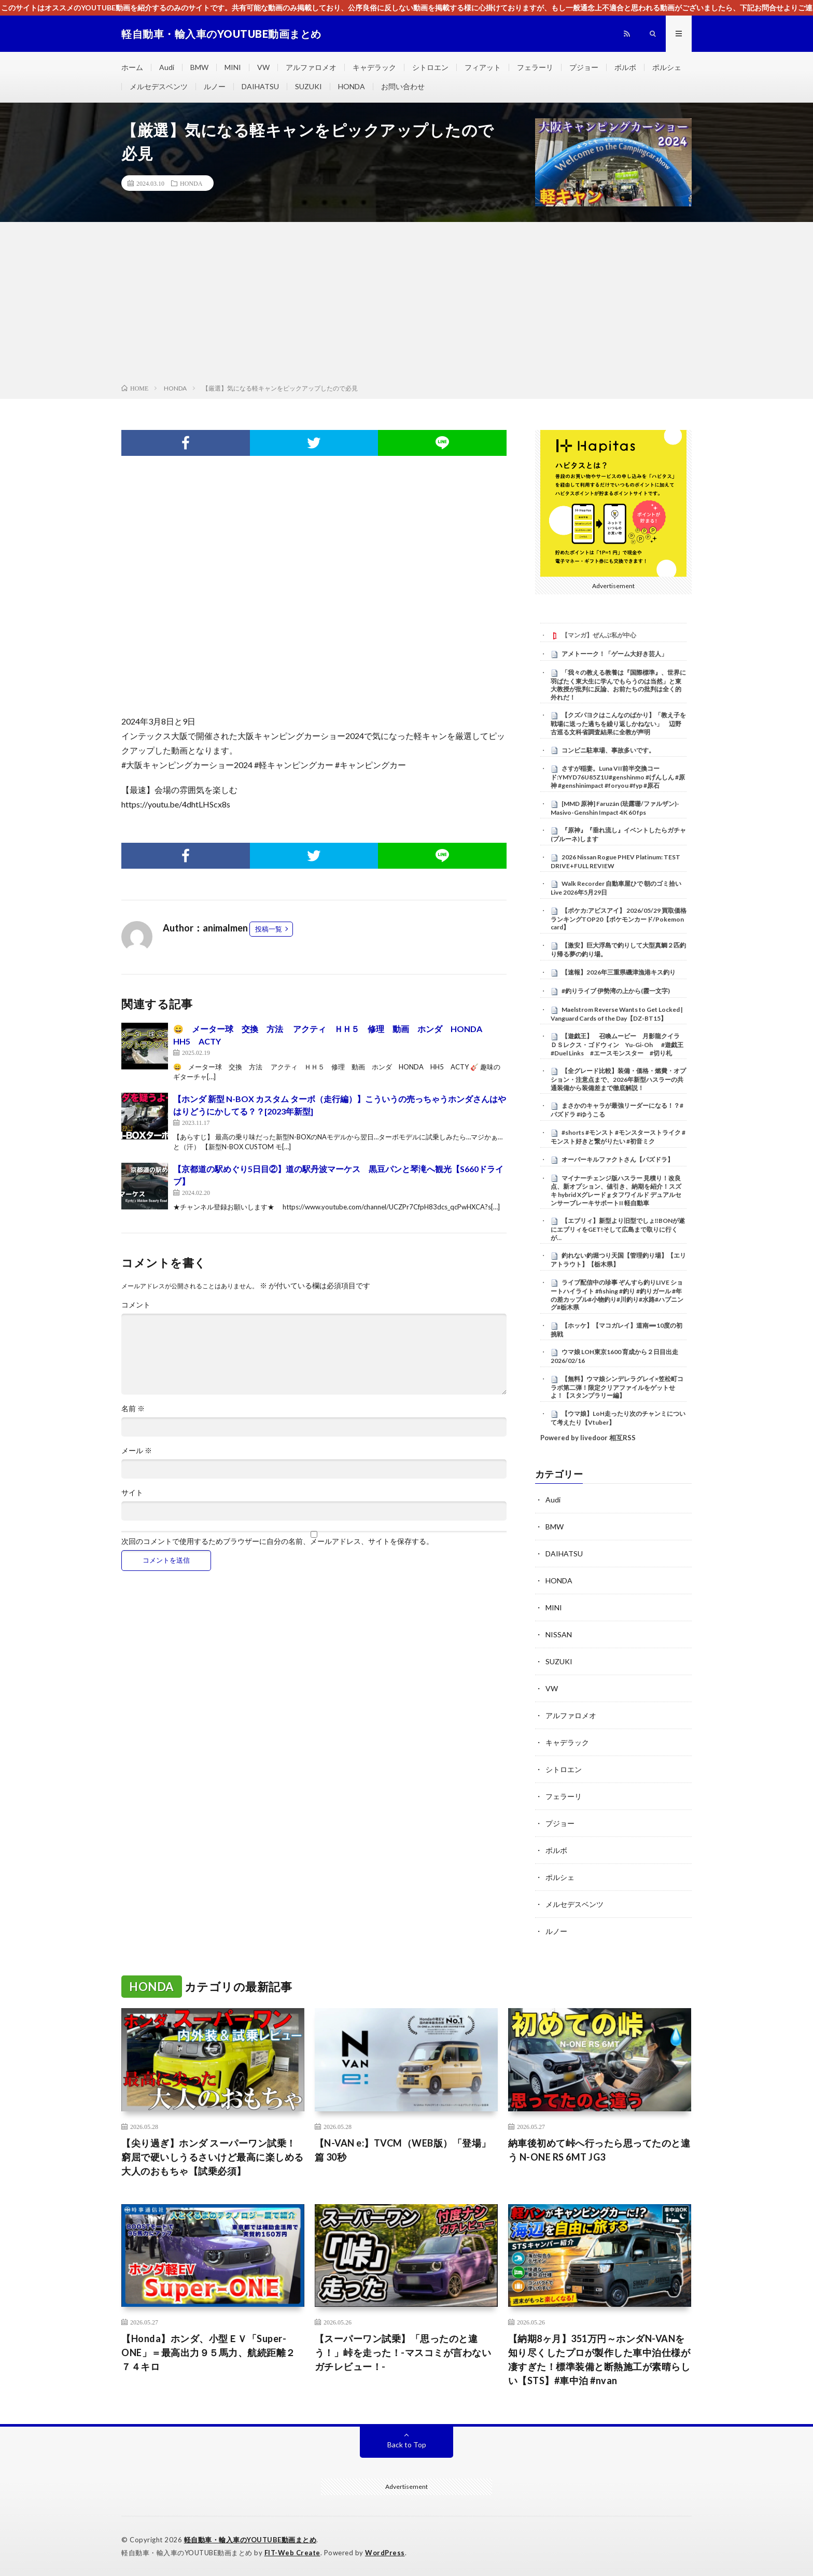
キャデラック (374, 67)
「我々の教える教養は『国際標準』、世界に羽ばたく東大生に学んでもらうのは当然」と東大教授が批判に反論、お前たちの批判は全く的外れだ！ (618, 685)
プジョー (583, 67)
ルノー (215, 86)
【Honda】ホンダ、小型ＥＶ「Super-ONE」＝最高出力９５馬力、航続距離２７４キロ (208, 2352)
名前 (133, 1408)
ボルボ (625, 67)
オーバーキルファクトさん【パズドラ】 (618, 1159)
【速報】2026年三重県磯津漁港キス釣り (619, 972)
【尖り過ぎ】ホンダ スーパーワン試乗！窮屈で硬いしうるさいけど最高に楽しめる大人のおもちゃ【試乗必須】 (212, 2157)
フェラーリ (535, 67)
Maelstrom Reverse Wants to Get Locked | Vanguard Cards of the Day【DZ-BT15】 (617, 1014)
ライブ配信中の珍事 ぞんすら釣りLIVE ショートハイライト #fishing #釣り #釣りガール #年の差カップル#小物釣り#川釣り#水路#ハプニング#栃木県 (617, 1294)
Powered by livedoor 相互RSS (588, 1437)
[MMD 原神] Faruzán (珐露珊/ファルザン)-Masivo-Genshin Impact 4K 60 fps (615, 808)
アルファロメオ (311, 67)
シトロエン (430, 67)
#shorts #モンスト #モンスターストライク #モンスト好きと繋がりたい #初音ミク (618, 1137)
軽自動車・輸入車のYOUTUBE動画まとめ (250, 2540)
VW (263, 67)
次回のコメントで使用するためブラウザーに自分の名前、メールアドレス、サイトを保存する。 (277, 1541)
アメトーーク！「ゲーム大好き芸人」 (614, 654)
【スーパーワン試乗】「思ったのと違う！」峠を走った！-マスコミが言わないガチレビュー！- (403, 2352)
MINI (233, 67)
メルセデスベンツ (159, 86)
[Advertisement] (406, 305)
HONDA (351, 86)
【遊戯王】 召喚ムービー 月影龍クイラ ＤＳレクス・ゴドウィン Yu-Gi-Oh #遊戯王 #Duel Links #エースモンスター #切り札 (618, 1044)
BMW (199, 67)
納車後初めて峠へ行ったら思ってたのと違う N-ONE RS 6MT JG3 (599, 2150)
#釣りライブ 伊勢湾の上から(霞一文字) (616, 991)
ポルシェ (666, 67)
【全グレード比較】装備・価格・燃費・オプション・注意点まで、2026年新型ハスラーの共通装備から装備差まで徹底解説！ (618, 1079)
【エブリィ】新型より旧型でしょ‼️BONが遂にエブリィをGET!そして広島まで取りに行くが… (618, 1229)
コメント (135, 1304)
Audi (166, 67)
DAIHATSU (260, 86)
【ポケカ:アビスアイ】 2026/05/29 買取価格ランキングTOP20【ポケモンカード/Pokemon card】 (618, 919)
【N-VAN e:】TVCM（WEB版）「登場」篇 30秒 (403, 2150)
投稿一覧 (268, 929)
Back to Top (406, 2444)
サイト (132, 1492)
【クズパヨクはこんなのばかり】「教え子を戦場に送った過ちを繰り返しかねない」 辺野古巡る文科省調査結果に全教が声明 (618, 723)
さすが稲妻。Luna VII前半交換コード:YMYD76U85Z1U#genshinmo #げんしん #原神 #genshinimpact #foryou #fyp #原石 (618, 776)
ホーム (132, 67)
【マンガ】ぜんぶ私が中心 (599, 635)
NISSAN (558, 1634)
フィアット (483, 67)
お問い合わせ (403, 86)
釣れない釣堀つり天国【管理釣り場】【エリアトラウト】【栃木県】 (618, 1259)
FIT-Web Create (292, 2553)
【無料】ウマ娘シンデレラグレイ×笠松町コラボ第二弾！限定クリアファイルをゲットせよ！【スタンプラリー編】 (617, 1387)
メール (136, 1450)
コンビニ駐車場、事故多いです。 (608, 750)
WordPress (385, 2553)
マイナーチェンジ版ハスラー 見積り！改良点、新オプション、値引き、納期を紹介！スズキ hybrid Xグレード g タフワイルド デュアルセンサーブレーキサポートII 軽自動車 (616, 1190)
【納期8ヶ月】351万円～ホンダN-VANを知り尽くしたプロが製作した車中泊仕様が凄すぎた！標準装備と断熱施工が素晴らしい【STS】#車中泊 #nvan (599, 2359)
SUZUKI (308, 86)
